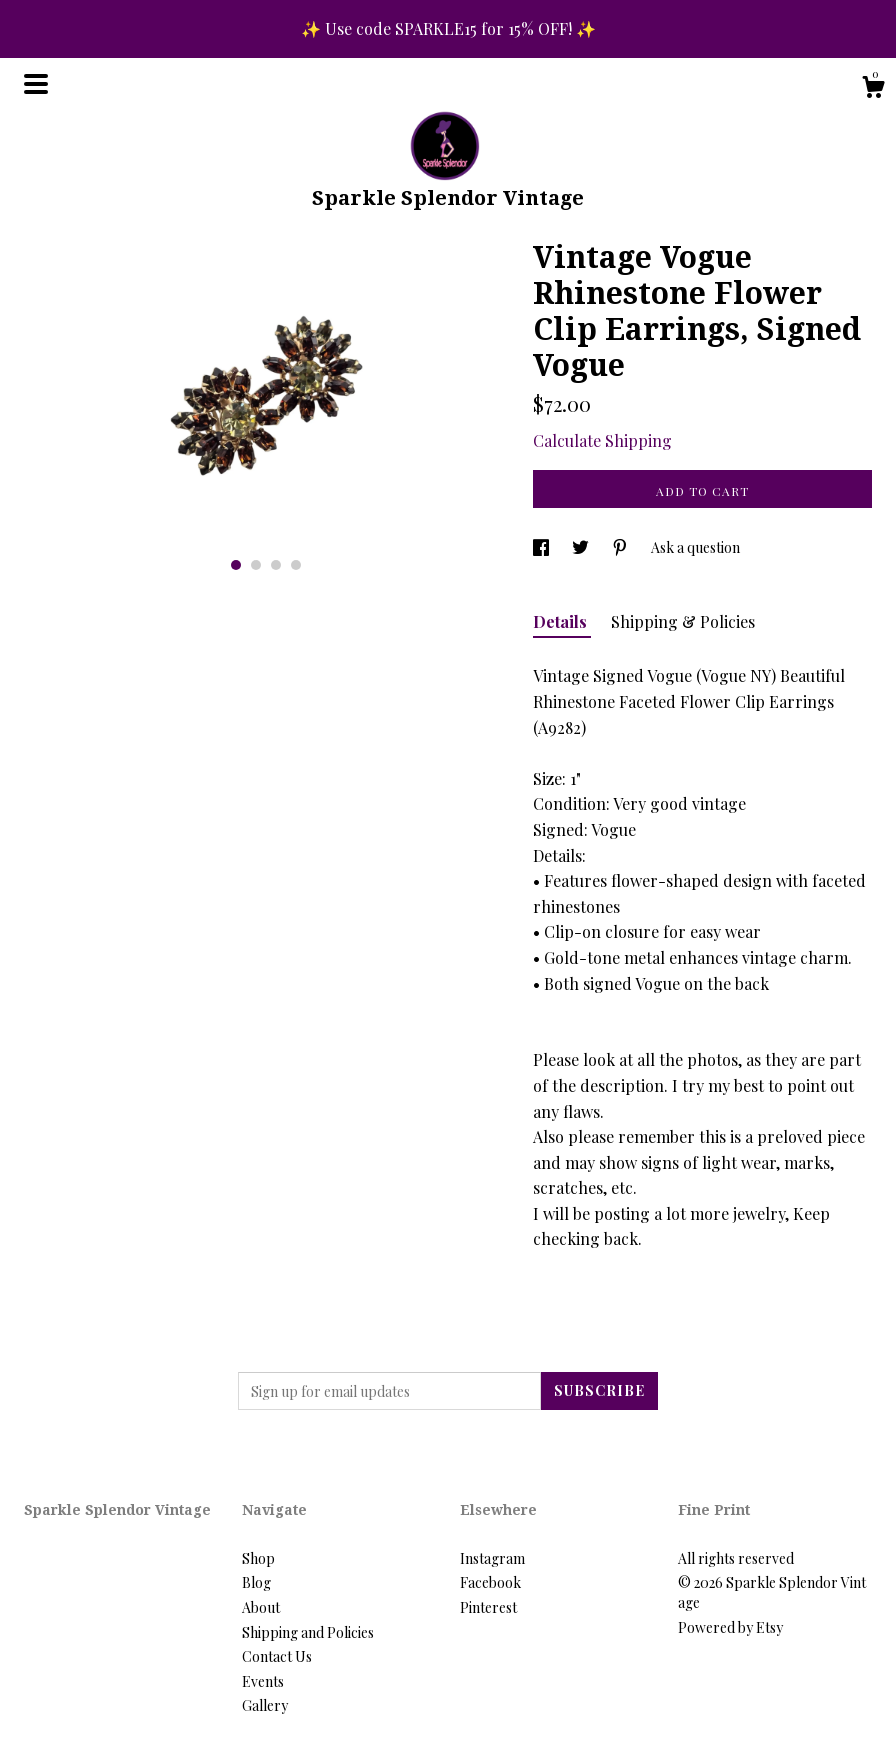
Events (263, 1681)
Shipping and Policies (308, 1632)
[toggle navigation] (36, 84)
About (261, 1607)
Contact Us (277, 1656)
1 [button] (236, 565)
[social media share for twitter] (582, 547)
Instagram (492, 1558)
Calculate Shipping (602, 440)
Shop (258, 1558)
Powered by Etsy (730, 1627)
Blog (256, 1582)
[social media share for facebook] (542, 547)
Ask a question (695, 547)
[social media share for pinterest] (621, 547)
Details (562, 621)
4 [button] (296, 565)
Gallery (265, 1705)
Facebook (490, 1582)
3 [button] (276, 565)
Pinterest (488, 1607)
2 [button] (256, 565)
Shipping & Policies (683, 621)
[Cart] (873, 89)
